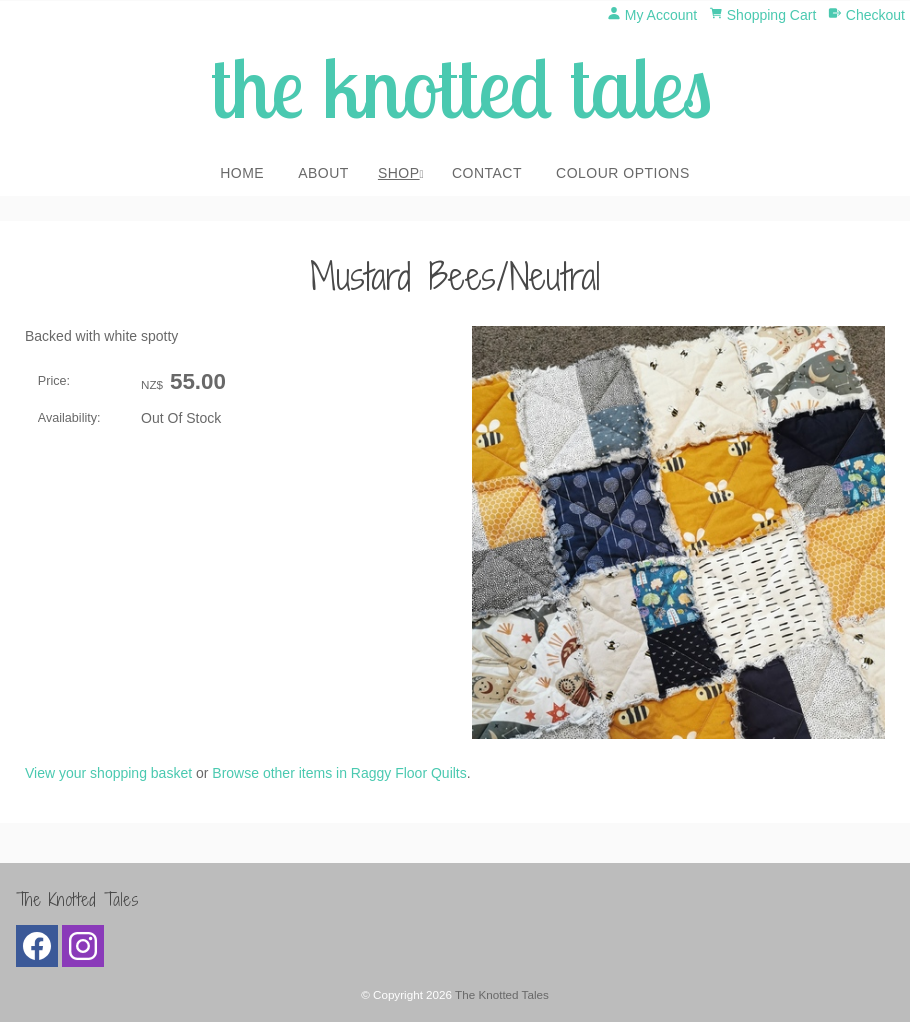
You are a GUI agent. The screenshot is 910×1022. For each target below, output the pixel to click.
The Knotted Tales (502, 994)
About (323, 173)
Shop (399, 173)
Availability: (69, 418)
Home (242, 173)
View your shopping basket (108, 773)
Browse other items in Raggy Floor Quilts (339, 773)
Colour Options (623, 173)
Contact (487, 173)
